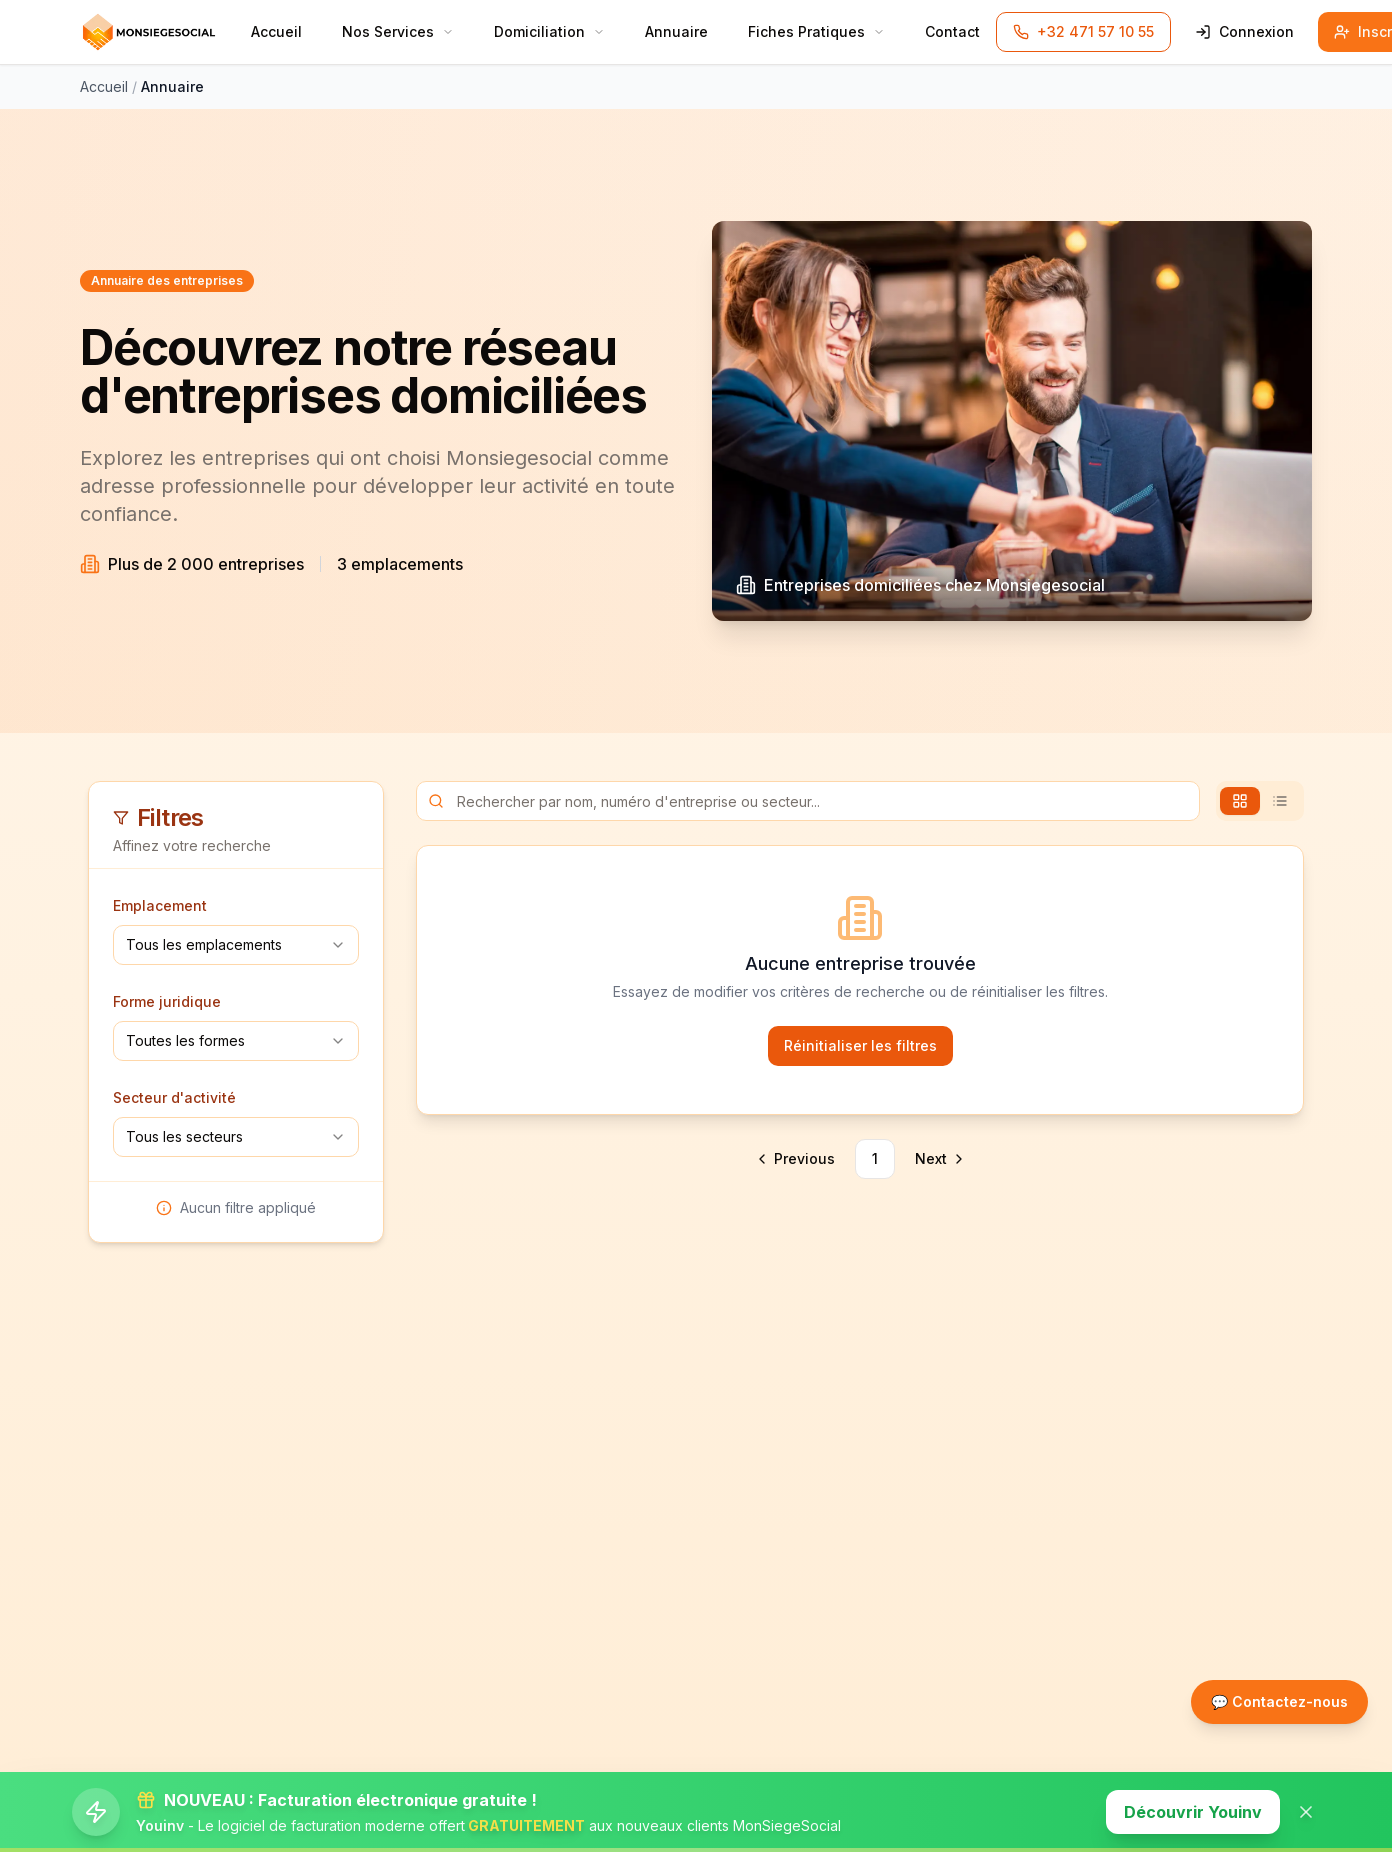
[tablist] (1260, 801)
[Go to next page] (938, 1159)
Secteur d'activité (174, 1097)
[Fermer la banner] (1306, 1812)
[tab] (1240, 801)
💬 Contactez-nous (1279, 1701)
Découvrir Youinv (1193, 1812)
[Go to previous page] (797, 1159)
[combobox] (236, 945)
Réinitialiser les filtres (860, 1045)
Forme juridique (167, 1001)
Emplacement (160, 905)
